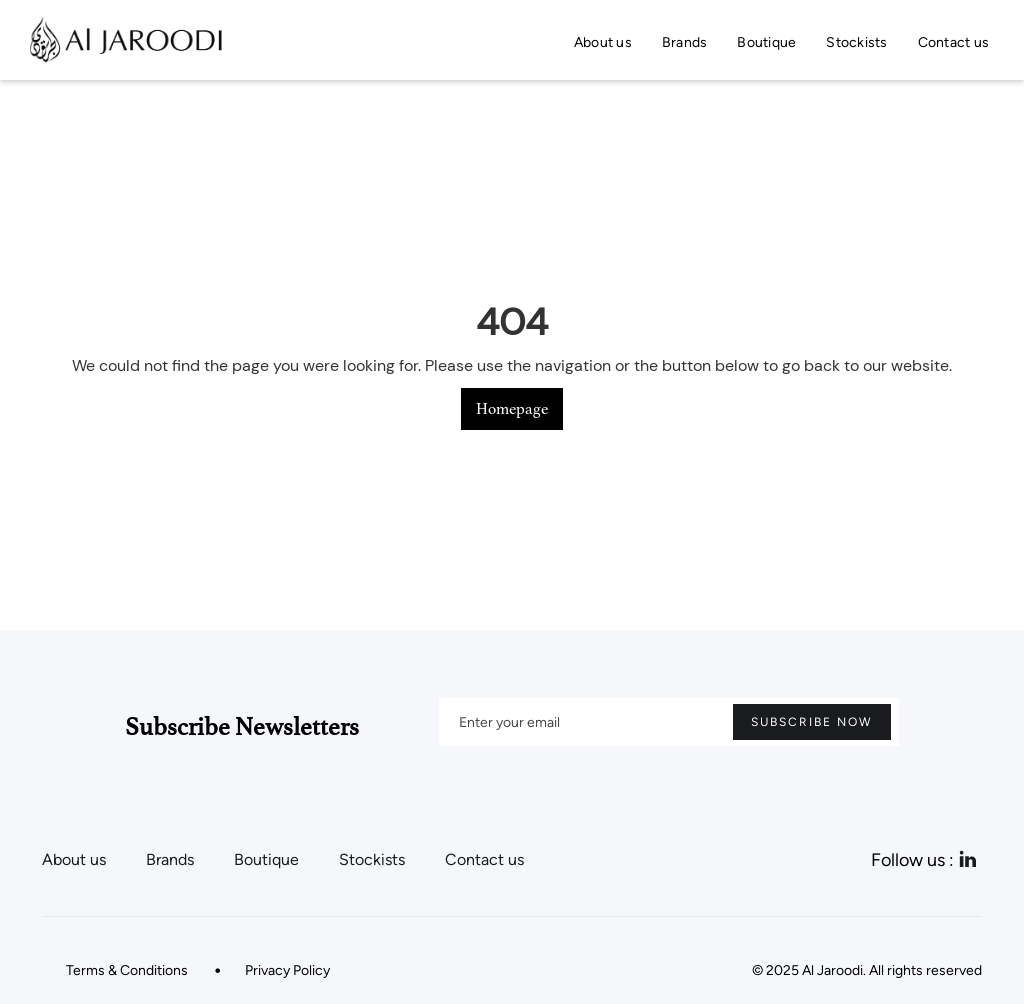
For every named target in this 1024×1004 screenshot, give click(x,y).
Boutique (766, 42)
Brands (685, 42)
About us (603, 42)
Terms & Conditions (127, 970)
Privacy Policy (287, 970)
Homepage (512, 409)
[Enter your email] (669, 722)
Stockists (856, 42)
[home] (124, 40)
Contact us (954, 42)
